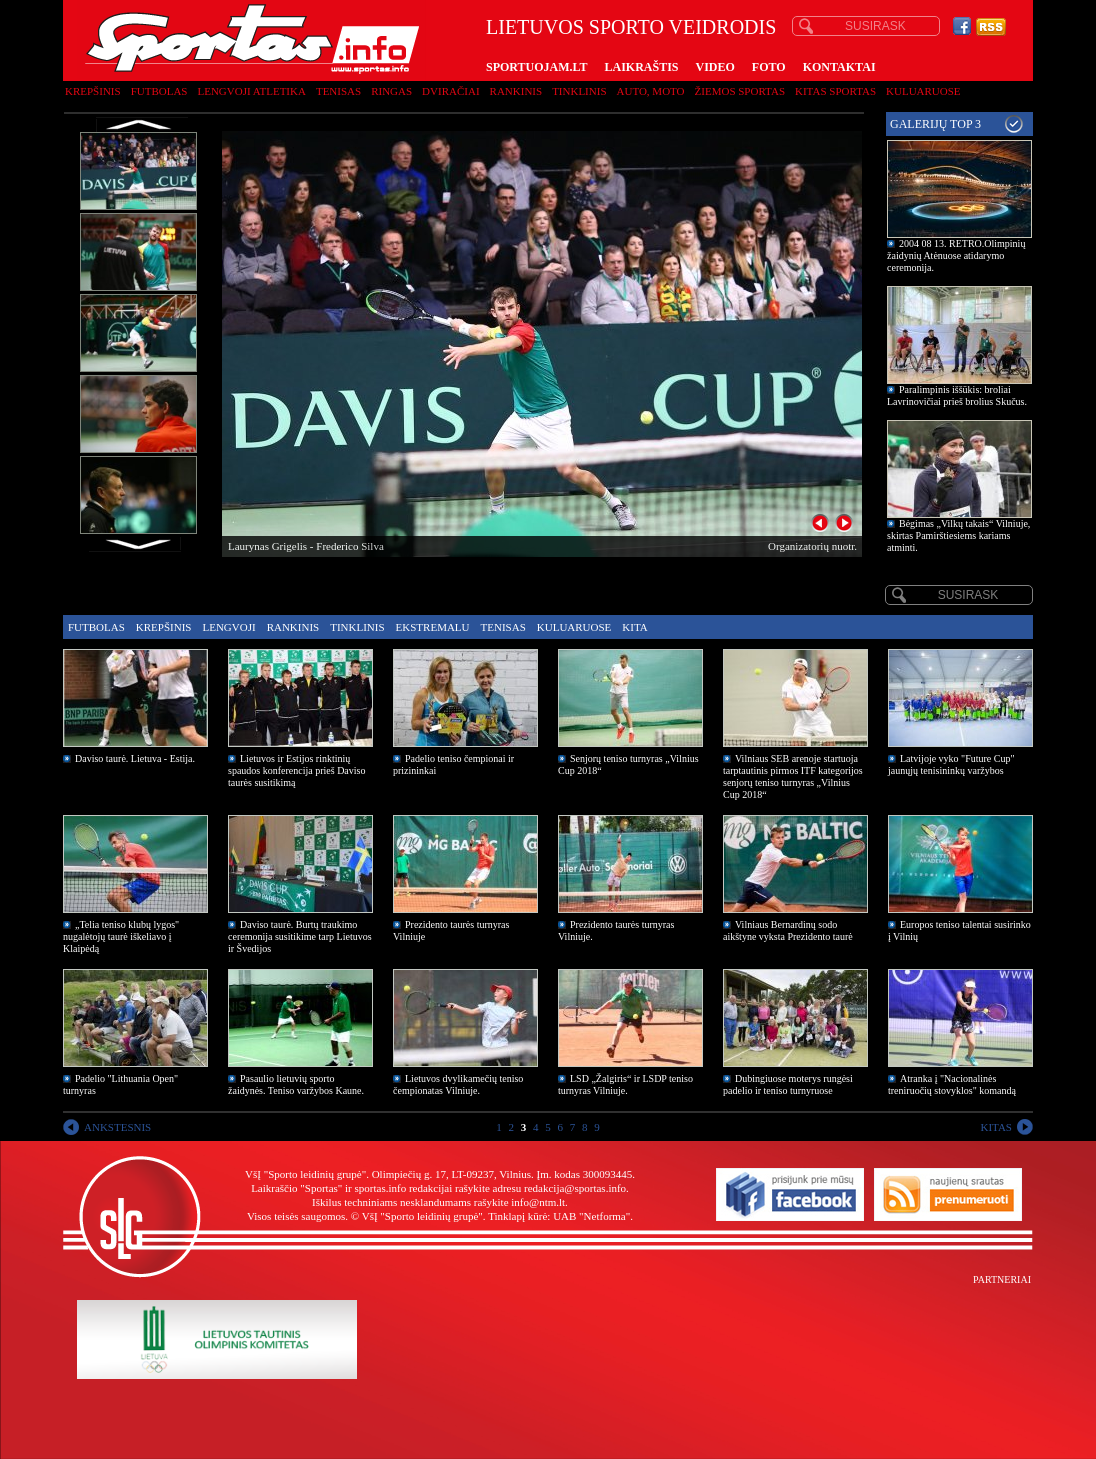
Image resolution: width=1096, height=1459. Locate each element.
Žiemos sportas (740, 91)
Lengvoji (228, 627)
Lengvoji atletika (251, 91)
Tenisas (338, 91)
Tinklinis (579, 91)
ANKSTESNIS (117, 1127)
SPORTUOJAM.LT (536, 67)
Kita (634, 627)
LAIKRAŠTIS (641, 67)
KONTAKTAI (839, 67)
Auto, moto (651, 91)
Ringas (391, 91)
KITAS (996, 1127)
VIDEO (715, 67)
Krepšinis (93, 91)
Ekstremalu (433, 627)
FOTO (769, 67)
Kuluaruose (923, 91)
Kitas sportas (835, 91)
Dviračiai (450, 91)
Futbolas (159, 91)
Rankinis (516, 91)
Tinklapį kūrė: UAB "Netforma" (559, 1216)
